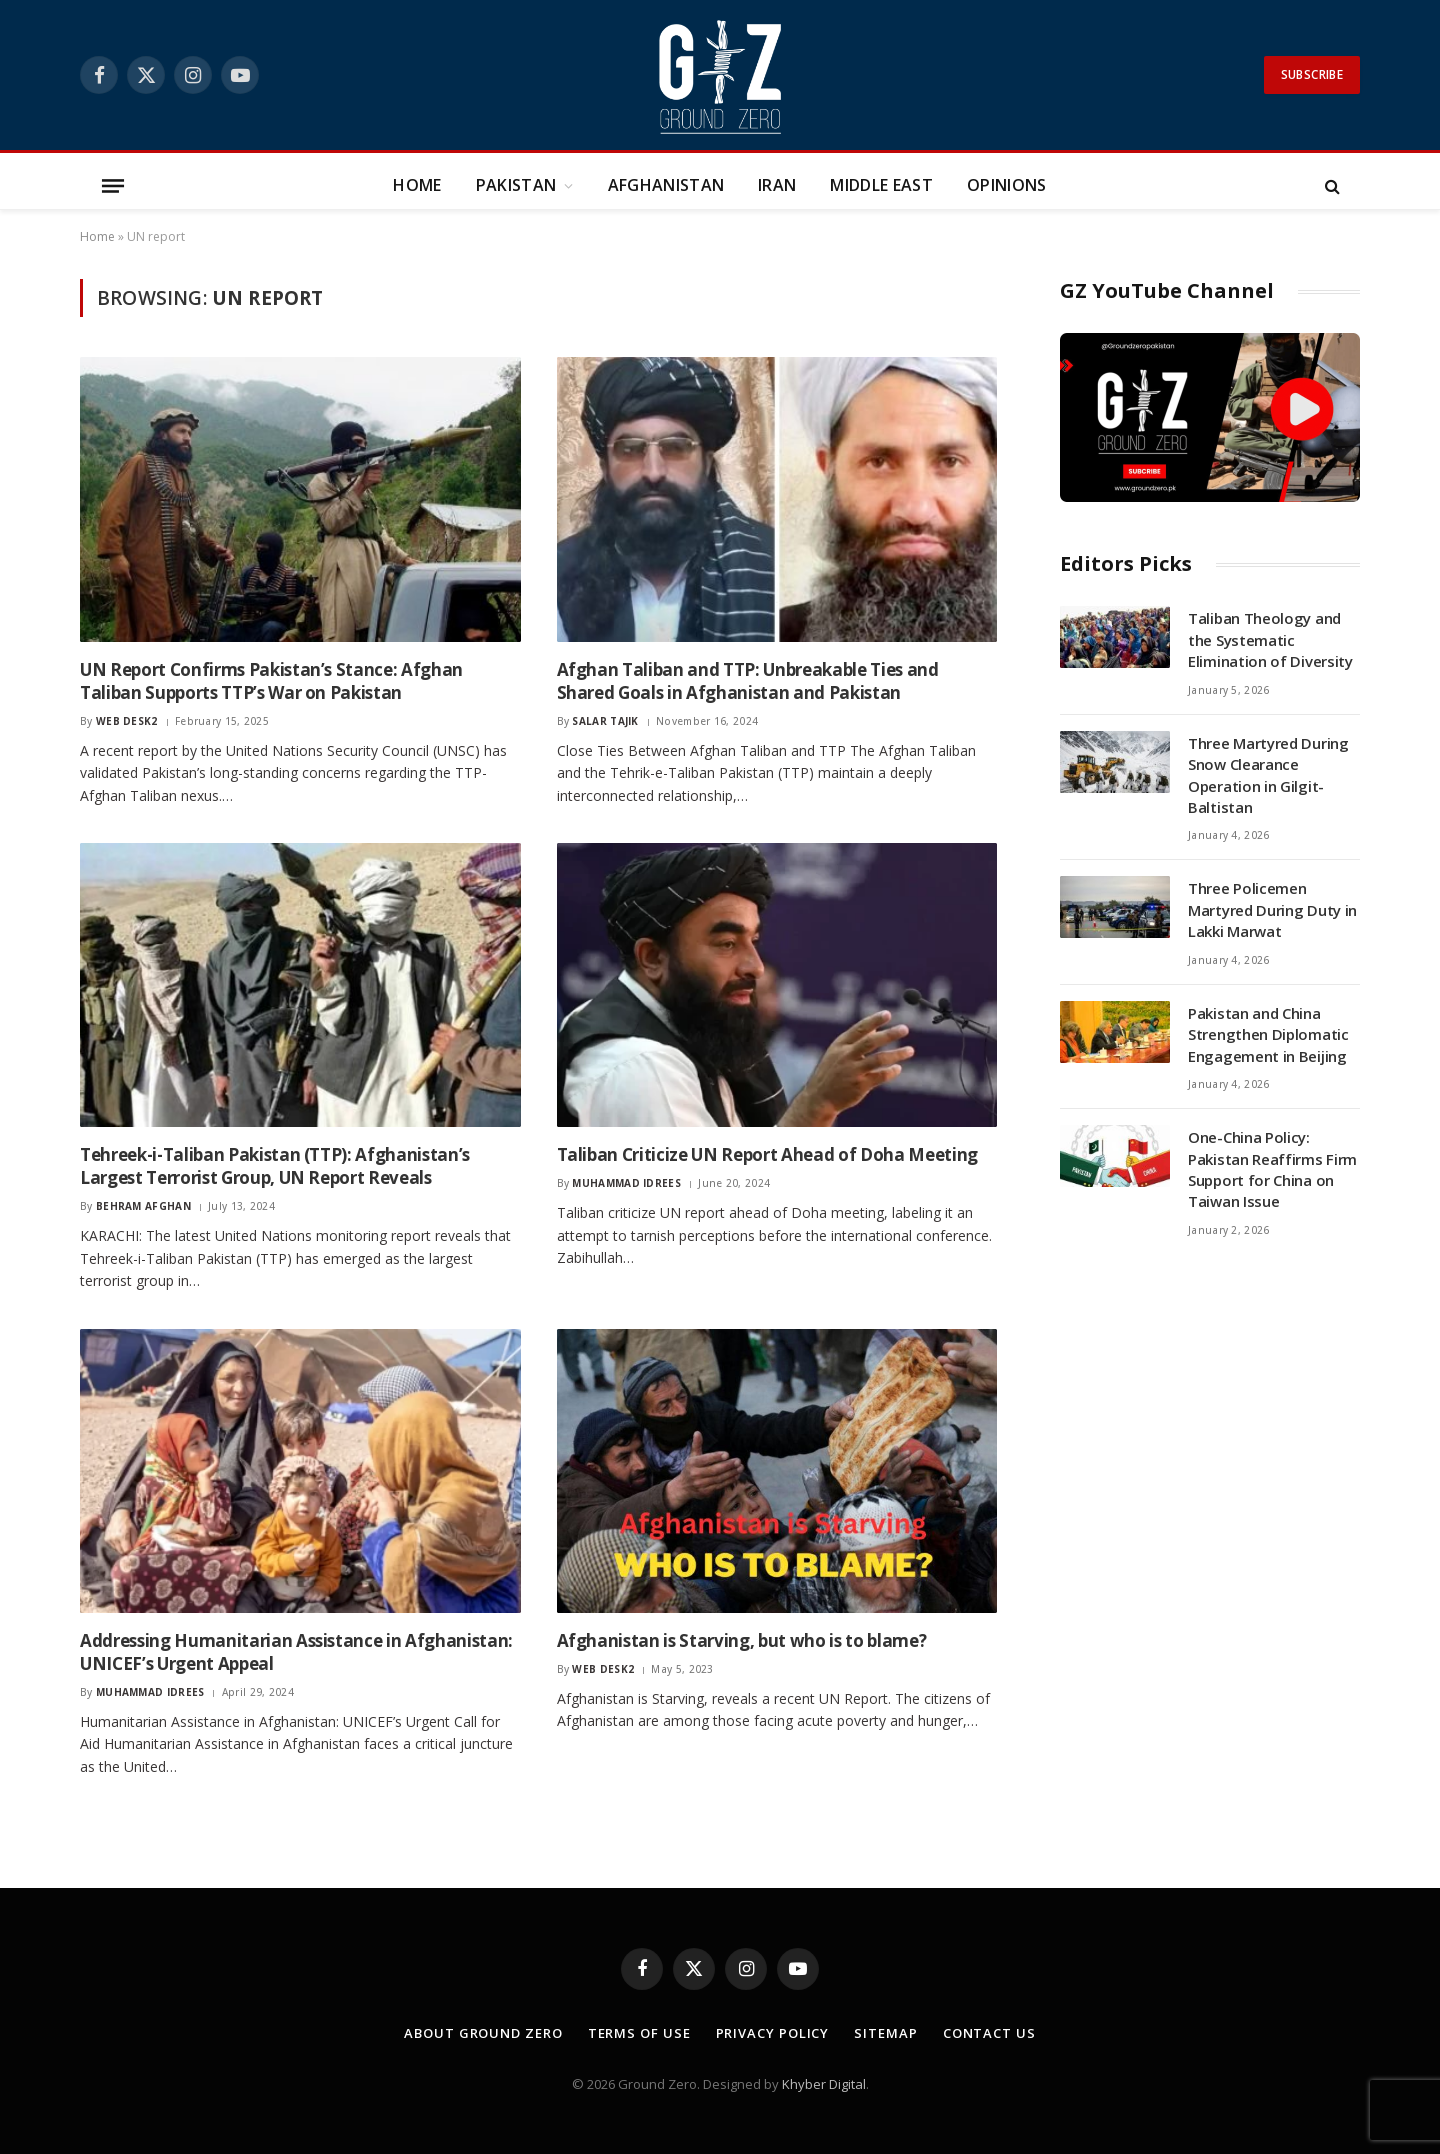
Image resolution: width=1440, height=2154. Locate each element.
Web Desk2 (127, 721)
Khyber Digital (824, 2084)
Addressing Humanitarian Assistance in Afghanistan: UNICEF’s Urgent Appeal (296, 1652)
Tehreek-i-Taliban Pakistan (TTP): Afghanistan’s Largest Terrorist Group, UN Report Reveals (275, 1166)
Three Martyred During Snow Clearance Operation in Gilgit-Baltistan (1268, 775)
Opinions (1007, 185)
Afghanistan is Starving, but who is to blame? (742, 1640)
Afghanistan (666, 185)
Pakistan (516, 185)
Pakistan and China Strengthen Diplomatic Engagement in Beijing (1268, 1034)
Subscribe (1312, 74)
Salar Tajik (605, 721)
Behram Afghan (143, 1206)
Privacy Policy (773, 2033)
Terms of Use (639, 2033)
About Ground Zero (483, 2033)
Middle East (881, 185)
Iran (777, 185)
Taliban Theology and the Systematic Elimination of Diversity (1270, 639)
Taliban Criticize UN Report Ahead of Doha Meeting (767, 1154)
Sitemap (885, 2033)
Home (417, 185)
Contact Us (989, 2033)
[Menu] (113, 186)
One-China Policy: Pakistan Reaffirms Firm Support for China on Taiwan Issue (1272, 1169)
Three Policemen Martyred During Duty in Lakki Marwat (1272, 909)
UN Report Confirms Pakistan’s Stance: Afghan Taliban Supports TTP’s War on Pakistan (271, 681)
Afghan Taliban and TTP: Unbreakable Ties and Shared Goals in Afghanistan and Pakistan (748, 681)
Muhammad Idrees (626, 1183)
